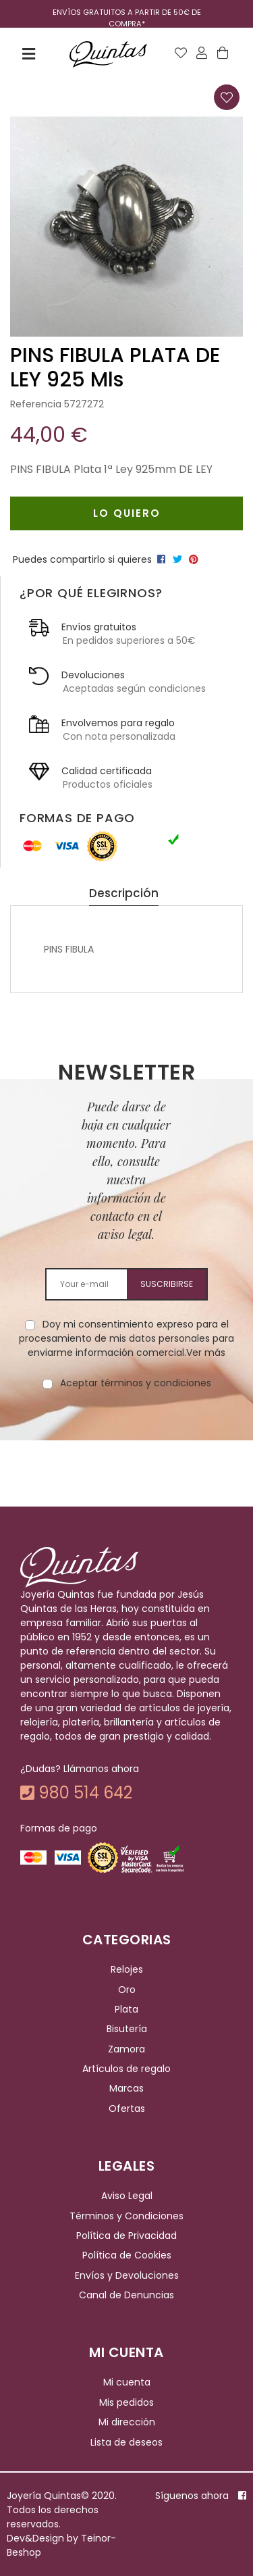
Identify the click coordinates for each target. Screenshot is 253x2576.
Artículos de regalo (126, 2068)
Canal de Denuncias (126, 2295)
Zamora (126, 2049)
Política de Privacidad (126, 2235)
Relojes (127, 1969)
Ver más (205, 1352)
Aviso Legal (126, 2195)
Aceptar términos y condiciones (135, 1383)
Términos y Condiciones (126, 2216)
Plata (126, 2009)
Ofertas (127, 2108)
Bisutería (127, 2029)
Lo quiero (127, 513)
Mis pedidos (126, 2402)
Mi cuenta (126, 2383)
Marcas (126, 2089)
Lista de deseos (126, 2442)
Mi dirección (127, 2422)
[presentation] (126, 1433)
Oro (127, 1989)
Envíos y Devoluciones (127, 2275)
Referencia (35, 404)
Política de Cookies (126, 2256)
